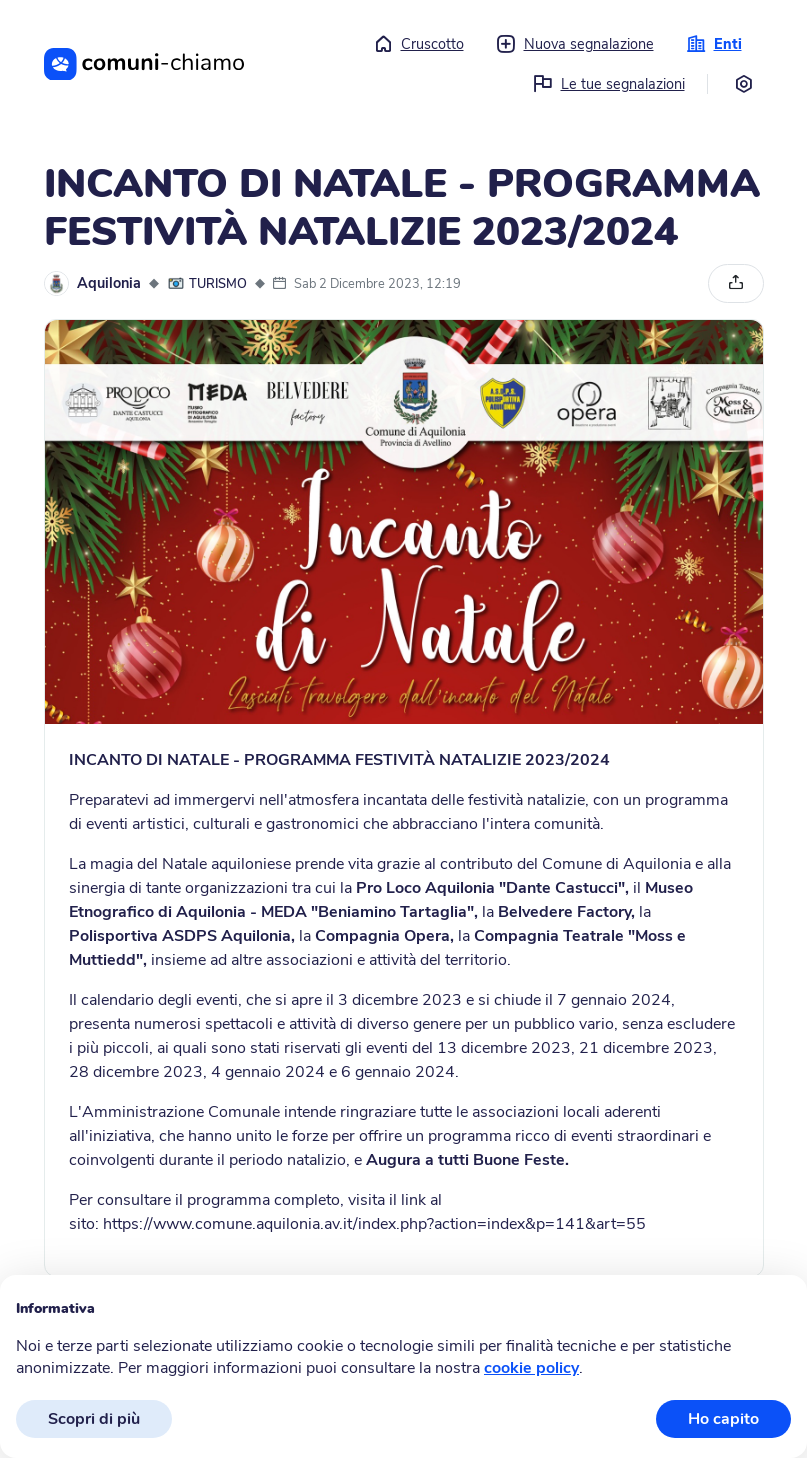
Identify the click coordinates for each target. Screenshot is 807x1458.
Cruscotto (418, 44)
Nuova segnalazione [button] (575, 44)
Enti (714, 44)
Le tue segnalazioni (609, 84)
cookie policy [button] (531, 1368)
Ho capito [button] (723, 1419)
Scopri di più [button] (94, 1419)
